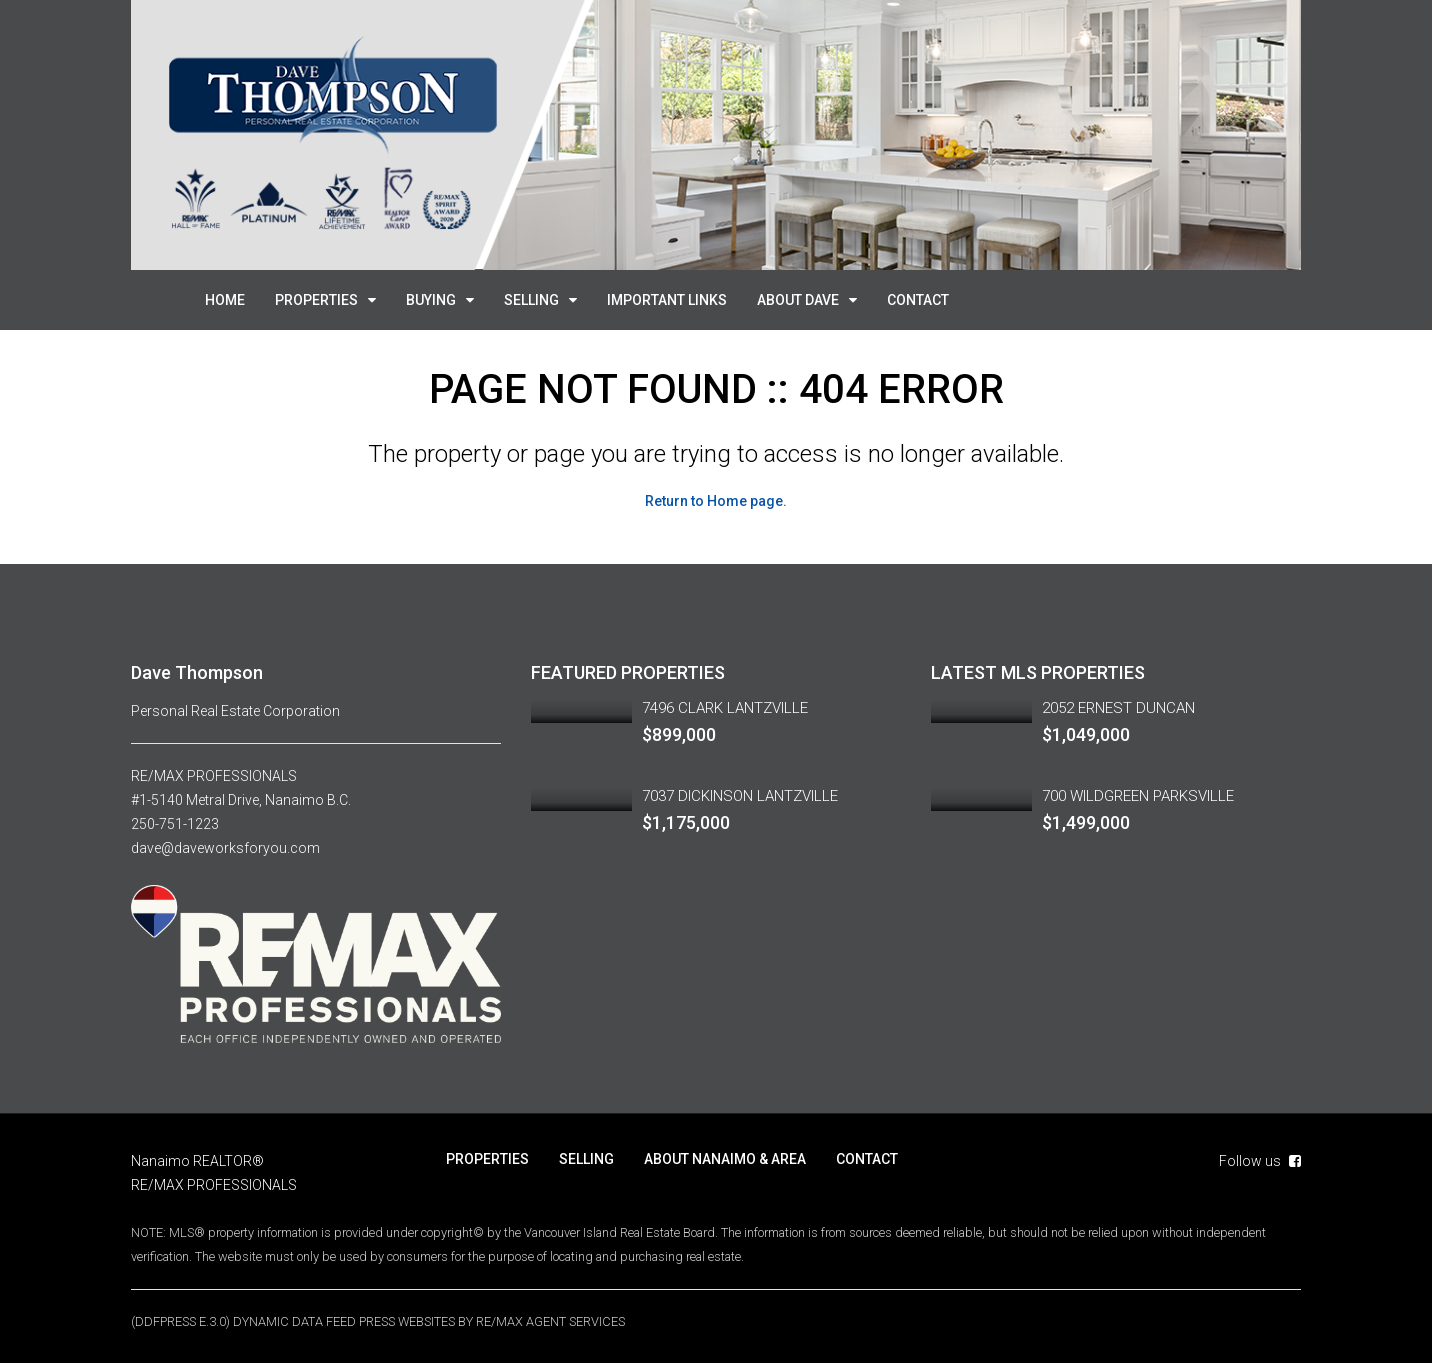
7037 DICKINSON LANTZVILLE (740, 796)
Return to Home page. (716, 501)
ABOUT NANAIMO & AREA (725, 1158)
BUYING (431, 300)
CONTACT (918, 300)
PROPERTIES (316, 300)
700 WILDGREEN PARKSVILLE (1138, 796)
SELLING (531, 300)
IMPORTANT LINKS (667, 300)
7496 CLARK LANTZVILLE (725, 708)
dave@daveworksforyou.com (225, 848)
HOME (225, 300)
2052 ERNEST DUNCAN (1118, 708)
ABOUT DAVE (798, 300)
